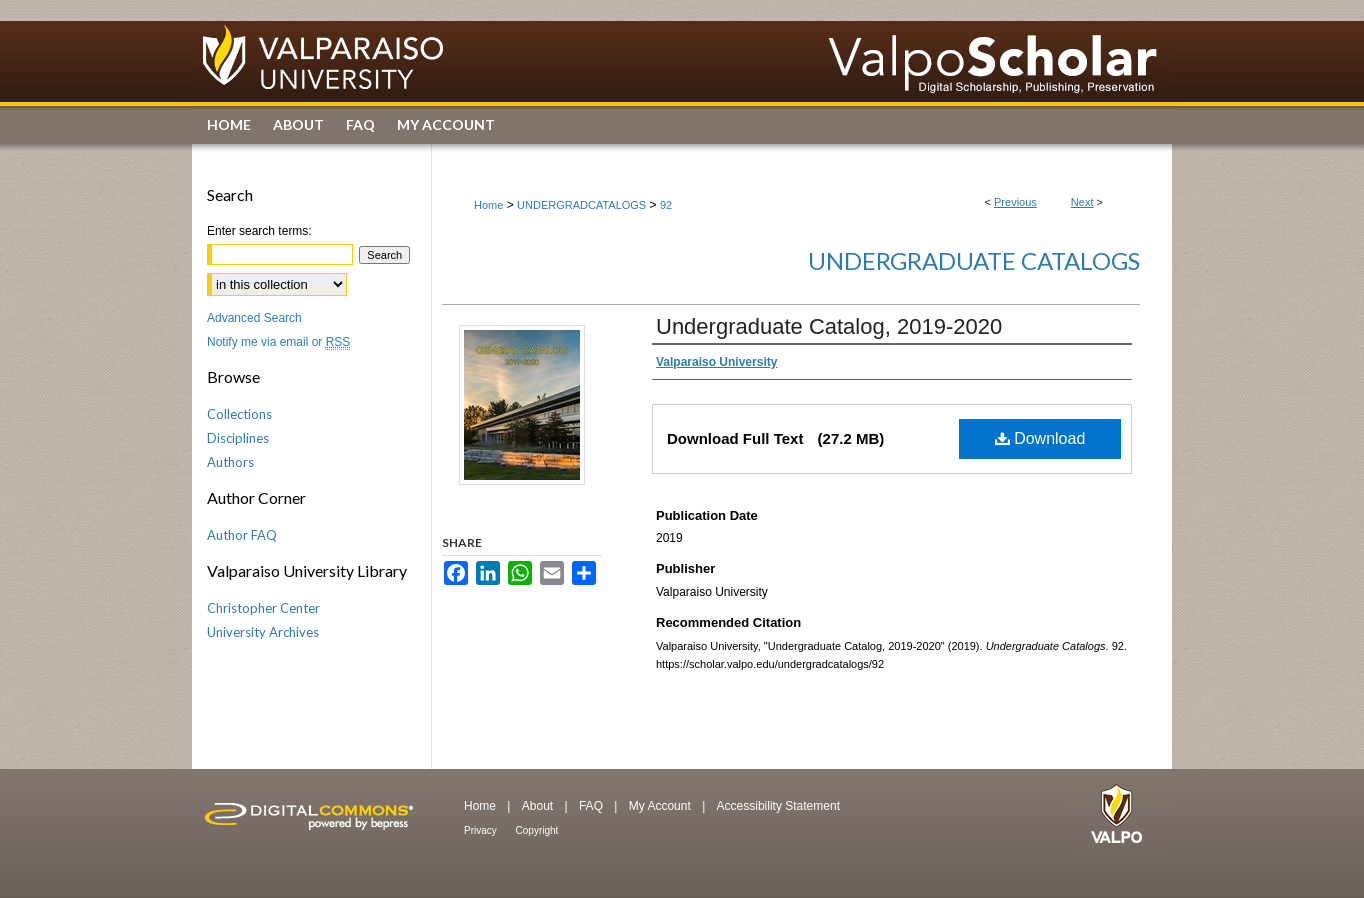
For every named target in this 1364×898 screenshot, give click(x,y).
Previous (1015, 202)
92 (666, 205)
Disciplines (238, 438)
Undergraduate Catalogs (974, 260)
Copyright (537, 830)
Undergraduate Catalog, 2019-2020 (829, 326)
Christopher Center (263, 608)
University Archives (263, 632)
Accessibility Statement (778, 806)
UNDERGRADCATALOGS (581, 205)
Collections (239, 414)
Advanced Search (254, 318)
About (539, 806)
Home (488, 205)
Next (1082, 202)
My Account (661, 806)
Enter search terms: (259, 231)
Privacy (482, 830)
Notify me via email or (278, 342)
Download (1040, 438)
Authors (230, 462)
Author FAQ (242, 535)
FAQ (592, 806)
